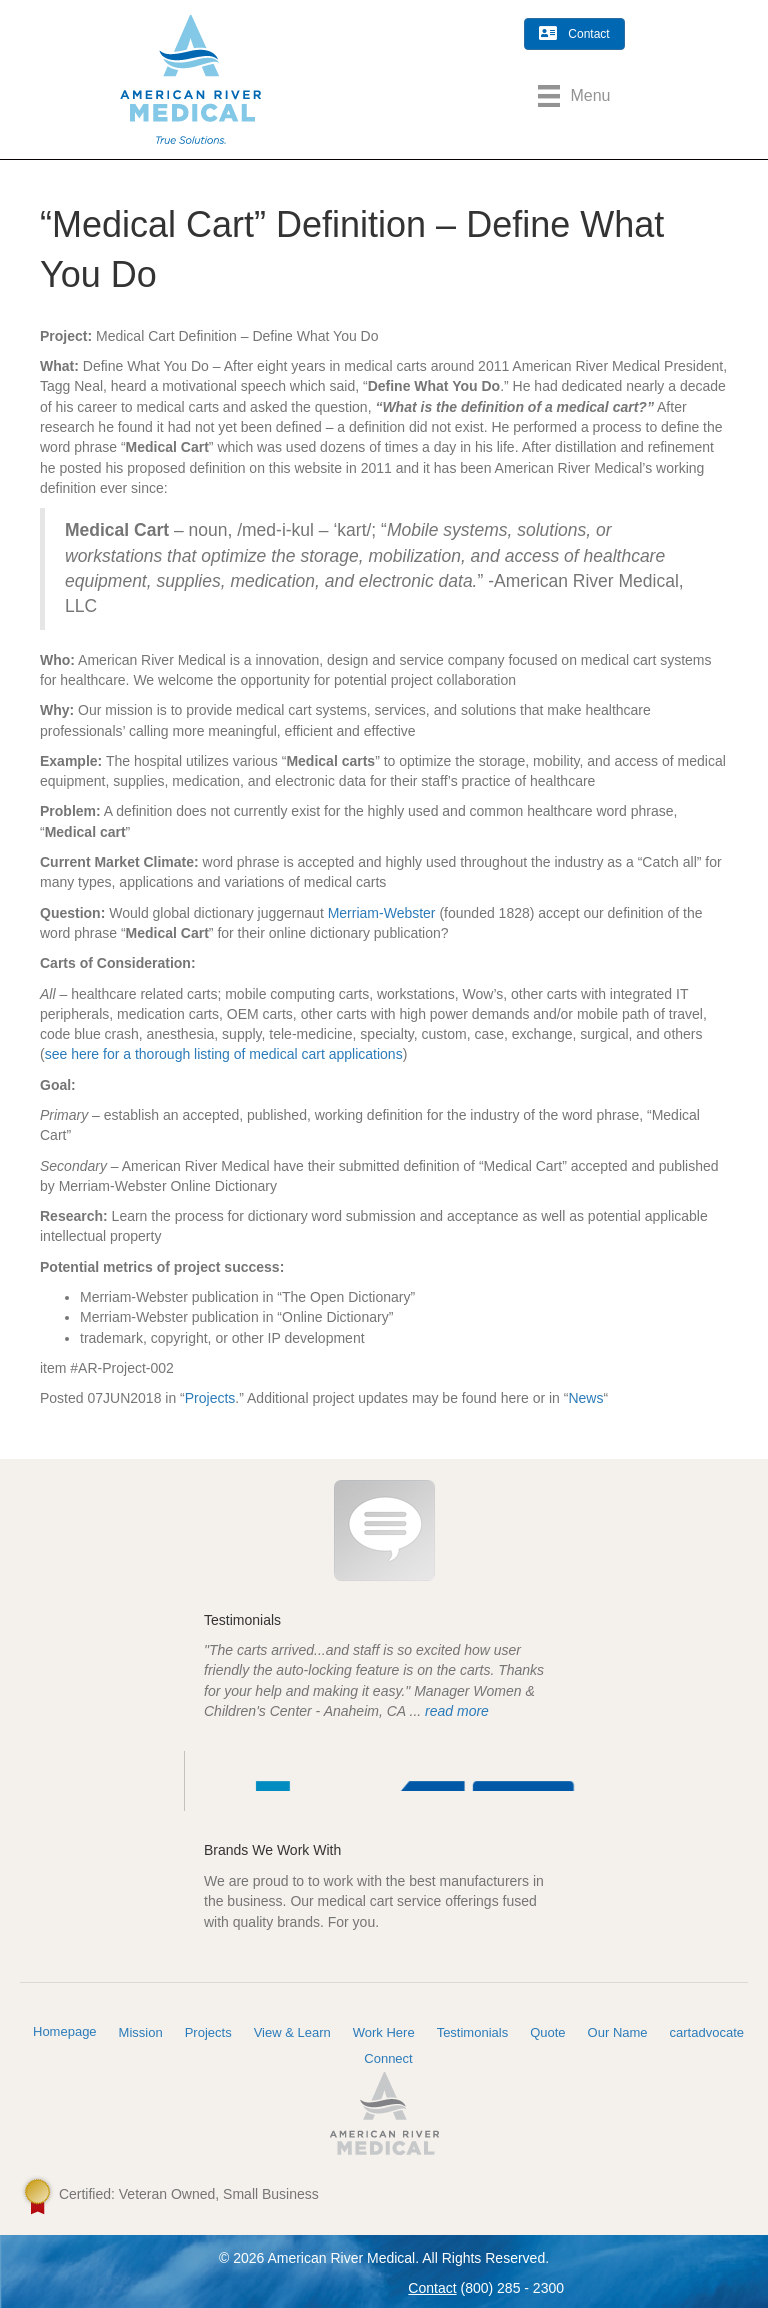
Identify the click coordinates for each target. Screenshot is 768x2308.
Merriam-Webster (382, 913)
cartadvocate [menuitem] (707, 2032)
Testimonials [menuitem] (473, 2032)
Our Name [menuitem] (618, 2032)
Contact (432, 2288)
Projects (210, 1398)
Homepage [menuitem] (65, 2031)
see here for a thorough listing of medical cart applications (224, 1054)
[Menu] (574, 96)
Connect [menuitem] (388, 2058)
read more (457, 1711)
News (585, 1398)
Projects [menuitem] (208, 2032)
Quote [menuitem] (547, 2032)
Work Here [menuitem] (384, 2032)
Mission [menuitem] (141, 2032)
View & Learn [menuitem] (292, 2032)
